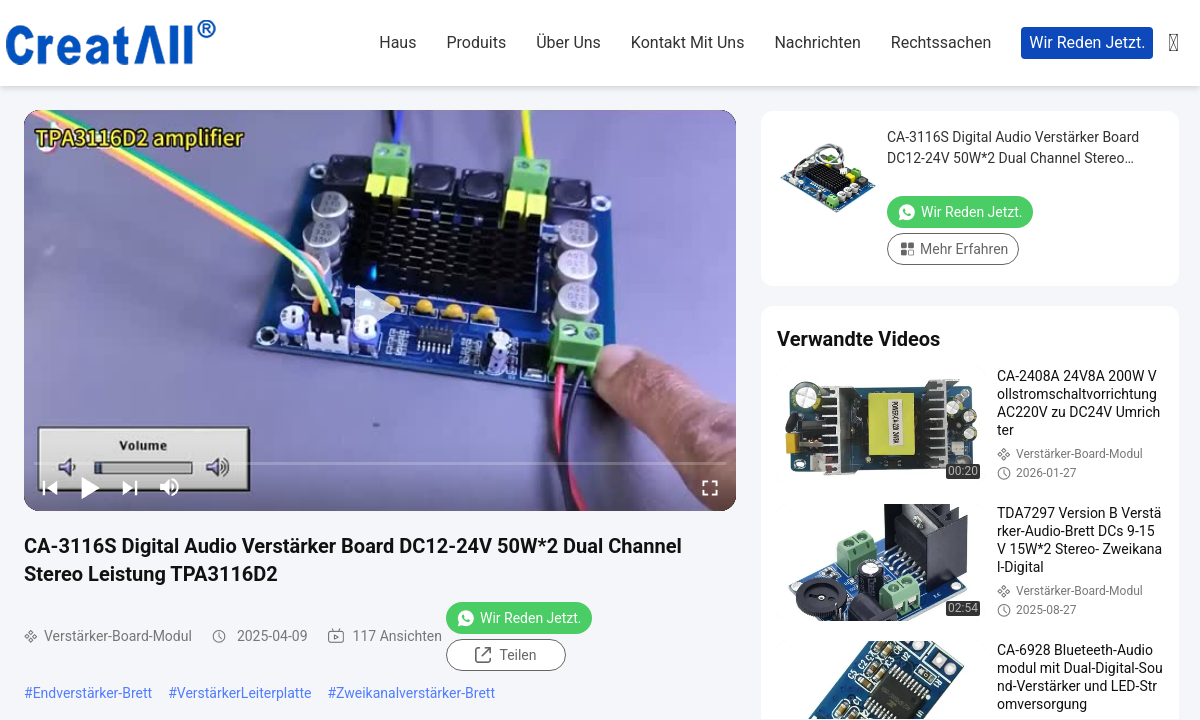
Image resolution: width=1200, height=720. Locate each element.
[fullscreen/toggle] (710, 487)
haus (397, 42)
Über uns (568, 42)
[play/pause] (90, 487)
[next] (130, 487)
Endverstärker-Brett (93, 693)
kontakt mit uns (688, 42)
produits (476, 42)
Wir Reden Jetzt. (1087, 42)
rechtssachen (941, 42)
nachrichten (817, 42)
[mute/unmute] (170, 487)
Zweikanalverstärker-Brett (415, 693)
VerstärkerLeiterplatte (244, 693)
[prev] (50, 487)
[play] (380, 310)
